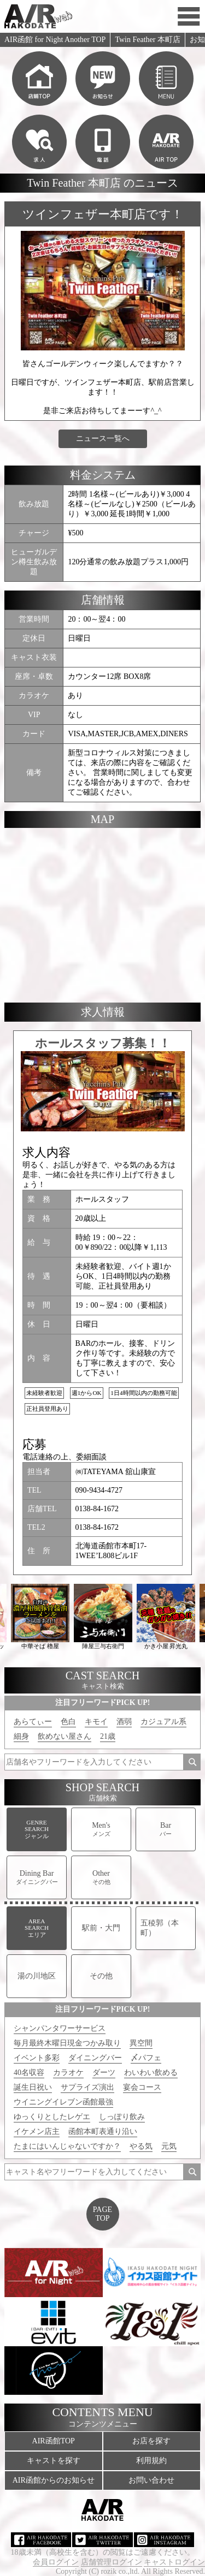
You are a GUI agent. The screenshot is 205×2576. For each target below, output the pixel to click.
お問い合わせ (151, 2480)
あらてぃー (33, 1722)
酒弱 (124, 1722)
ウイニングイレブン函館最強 (63, 2102)
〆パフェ (146, 2058)
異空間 (141, 2043)
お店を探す (151, 2441)
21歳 (107, 1736)
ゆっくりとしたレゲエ (52, 2117)
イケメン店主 (37, 2131)
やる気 (141, 2146)
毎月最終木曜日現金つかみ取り (67, 2043)
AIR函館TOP (53, 2441)
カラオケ (68, 2072)
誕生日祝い (33, 2087)
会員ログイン (56, 2562)
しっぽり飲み (122, 2117)
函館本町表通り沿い (102, 2131)
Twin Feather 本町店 (147, 39)
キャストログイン (174, 2562)
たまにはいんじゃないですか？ (67, 2146)
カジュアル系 (163, 1722)
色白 (68, 1722)
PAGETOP (102, 2213)
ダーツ (103, 2072)
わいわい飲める (151, 2072)
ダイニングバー (95, 2058)
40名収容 (29, 2072)
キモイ (96, 1722)
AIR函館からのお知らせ (54, 2480)
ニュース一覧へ (103, 438)
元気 (169, 2146)
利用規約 (151, 2460)
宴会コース (142, 2087)
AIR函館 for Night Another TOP (55, 39)
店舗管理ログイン (111, 2562)
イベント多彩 (37, 2058)
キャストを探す (53, 2460)
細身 (21, 1736)
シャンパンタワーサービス (60, 2028)
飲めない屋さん (64, 1736)
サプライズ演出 (87, 2087)
